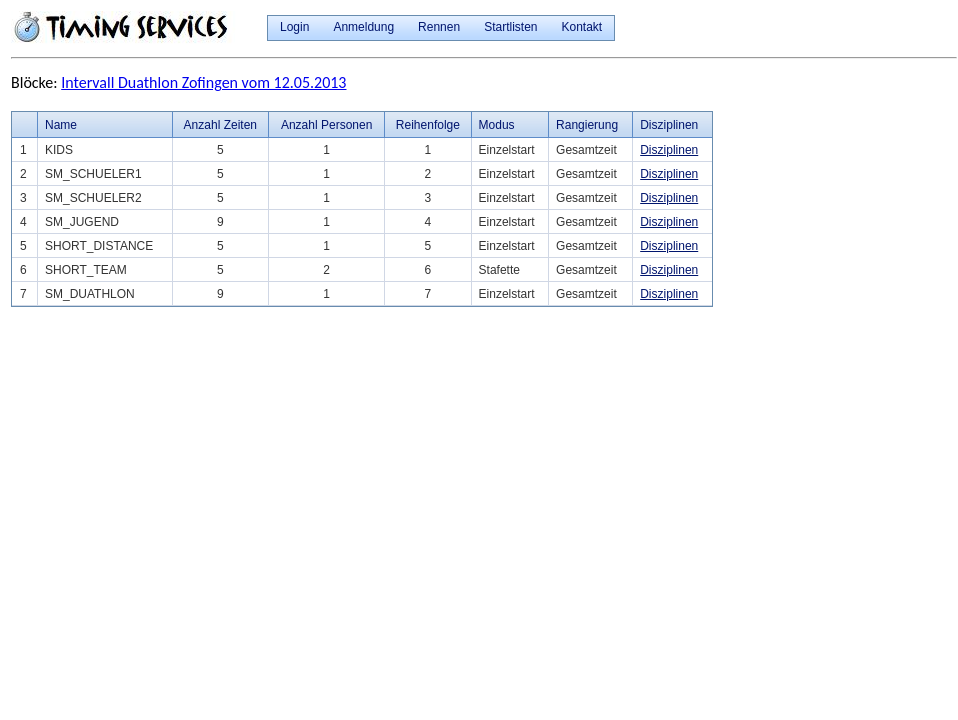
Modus (497, 125)
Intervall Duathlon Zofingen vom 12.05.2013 (203, 82)
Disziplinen (669, 150)
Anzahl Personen (326, 125)
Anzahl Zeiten (220, 125)
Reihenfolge (428, 125)
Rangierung (587, 125)
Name (61, 125)
